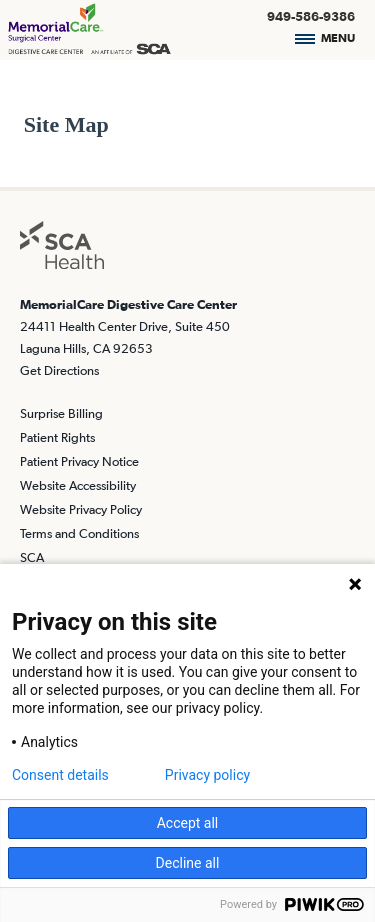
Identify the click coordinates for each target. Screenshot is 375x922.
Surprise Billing (61, 413)
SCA (32, 557)
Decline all (188, 863)
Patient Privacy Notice (79, 461)
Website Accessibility (78, 485)
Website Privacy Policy (81, 509)
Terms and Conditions (79, 533)
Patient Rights (57, 437)
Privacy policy (207, 775)
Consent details (60, 775)
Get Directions (59, 370)
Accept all (188, 823)
